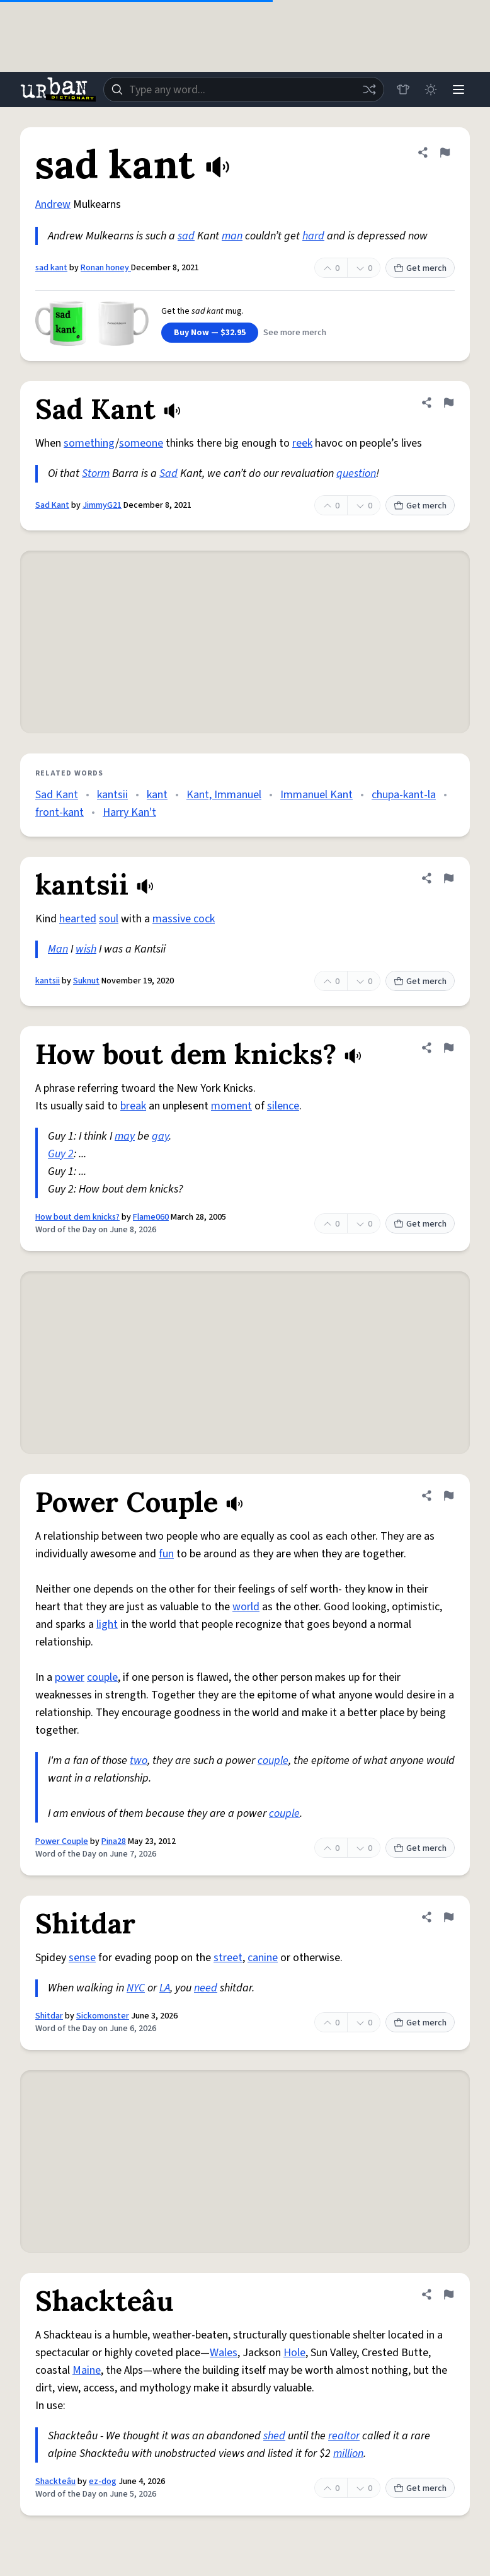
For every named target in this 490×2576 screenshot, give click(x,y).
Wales (223, 2353)
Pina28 (113, 1841)
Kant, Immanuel (223, 795)
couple (102, 1677)
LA (164, 1988)
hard (313, 236)
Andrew (53, 204)
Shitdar (49, 2016)
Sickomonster (102, 2016)
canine (263, 1958)
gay (160, 1136)
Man (58, 949)
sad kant (51, 267)
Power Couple (61, 1841)
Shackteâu (55, 2481)
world (245, 1607)
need (205, 1988)
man (232, 236)
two (138, 1760)
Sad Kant (52, 505)
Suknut (86, 981)
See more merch (294, 332)
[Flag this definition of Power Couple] (448, 1495)
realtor (344, 2436)
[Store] (403, 89)
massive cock (183, 919)
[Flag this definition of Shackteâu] (448, 2294)
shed (274, 2436)
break (133, 1106)
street (228, 1958)
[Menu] (458, 89)
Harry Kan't (129, 812)
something (89, 443)
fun (166, 1554)
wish (86, 949)
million (348, 2453)
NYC (136, 1988)
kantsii (112, 795)
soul (108, 919)
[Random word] (369, 89)
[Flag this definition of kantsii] (448, 878)
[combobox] (243, 89)
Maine (86, 2370)
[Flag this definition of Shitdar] (448, 1917)
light (107, 1624)
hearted (77, 919)
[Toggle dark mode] (430, 89)
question (356, 473)
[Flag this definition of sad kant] (445, 152)
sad (186, 236)
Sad (168, 473)
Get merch (420, 268)
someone (141, 443)
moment (231, 1106)
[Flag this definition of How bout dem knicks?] (448, 1048)
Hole (294, 2353)
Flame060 (151, 1217)
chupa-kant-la (404, 795)
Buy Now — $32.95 (210, 332)
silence (283, 1106)
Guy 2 (61, 1154)
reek (302, 443)
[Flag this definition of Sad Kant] (448, 402)
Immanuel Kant (316, 795)
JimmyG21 (102, 505)
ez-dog (103, 2481)
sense (82, 1958)
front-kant (59, 812)
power (69, 1677)
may (125, 1136)
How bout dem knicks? (77, 1217)
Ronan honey (106, 267)
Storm (96, 473)
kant (157, 795)
